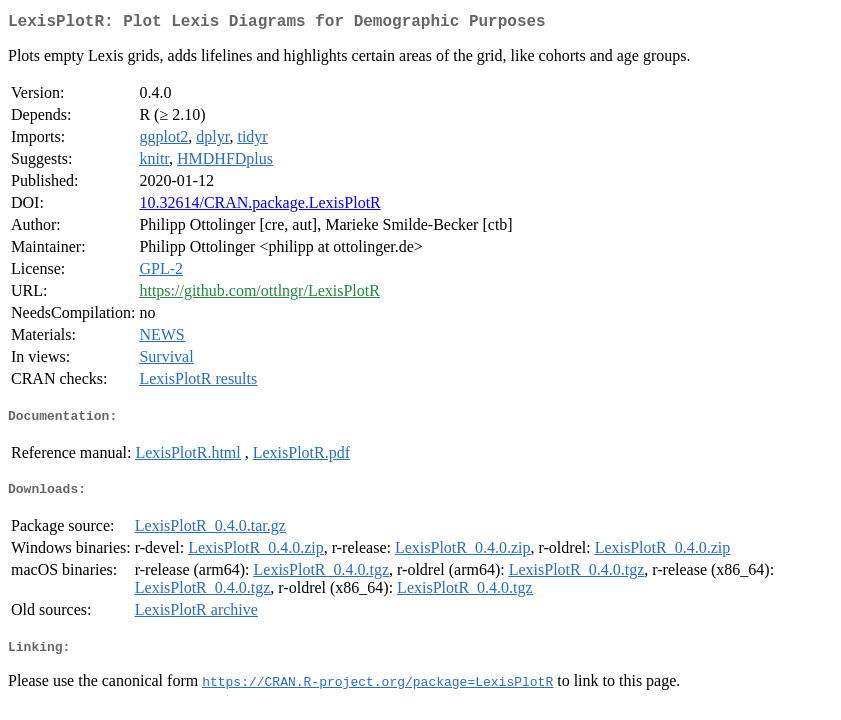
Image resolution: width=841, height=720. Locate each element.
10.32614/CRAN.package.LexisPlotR (259, 206)
